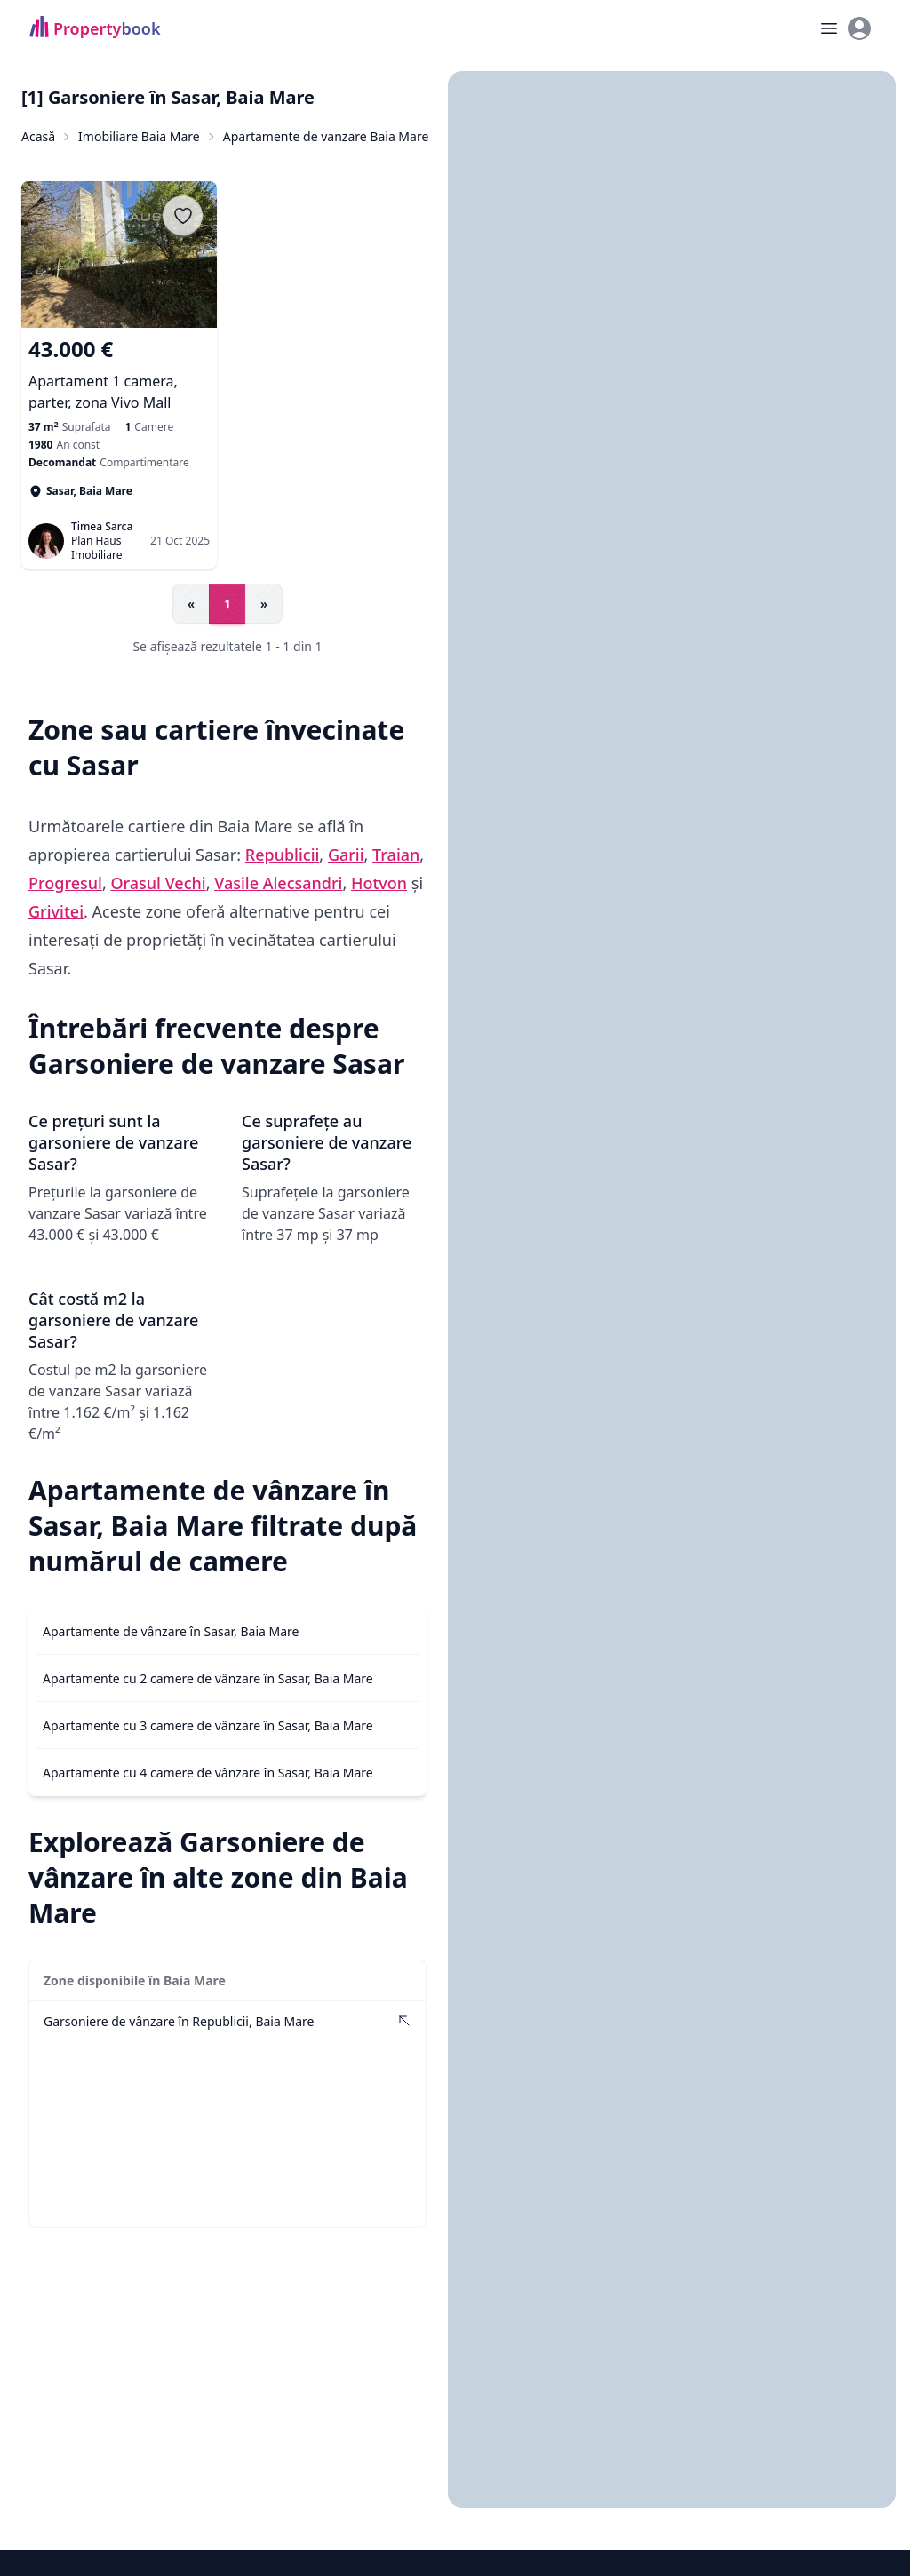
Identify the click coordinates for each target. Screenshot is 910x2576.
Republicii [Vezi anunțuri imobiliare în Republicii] (282, 854)
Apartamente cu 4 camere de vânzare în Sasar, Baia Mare (208, 1772)
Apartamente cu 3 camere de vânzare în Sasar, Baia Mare (208, 1725)
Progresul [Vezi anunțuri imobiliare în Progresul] (65, 883)
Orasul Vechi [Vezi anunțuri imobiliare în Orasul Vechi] (157, 883)
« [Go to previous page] (191, 603)
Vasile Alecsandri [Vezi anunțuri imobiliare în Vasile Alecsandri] (278, 883)
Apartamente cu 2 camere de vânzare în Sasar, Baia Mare (208, 1678)
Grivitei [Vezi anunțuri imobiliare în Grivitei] (56, 911)
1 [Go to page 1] (227, 603)
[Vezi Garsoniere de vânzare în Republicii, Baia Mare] (227, 2021)
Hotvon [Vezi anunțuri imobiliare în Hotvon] (379, 883)
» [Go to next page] (263, 603)
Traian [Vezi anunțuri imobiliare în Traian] (395, 854)
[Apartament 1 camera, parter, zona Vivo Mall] (119, 374)
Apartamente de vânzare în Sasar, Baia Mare (171, 1631)
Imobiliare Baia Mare (139, 136)
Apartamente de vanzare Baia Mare (326, 136)
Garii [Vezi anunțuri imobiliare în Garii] (346, 854)
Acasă (38, 136)
